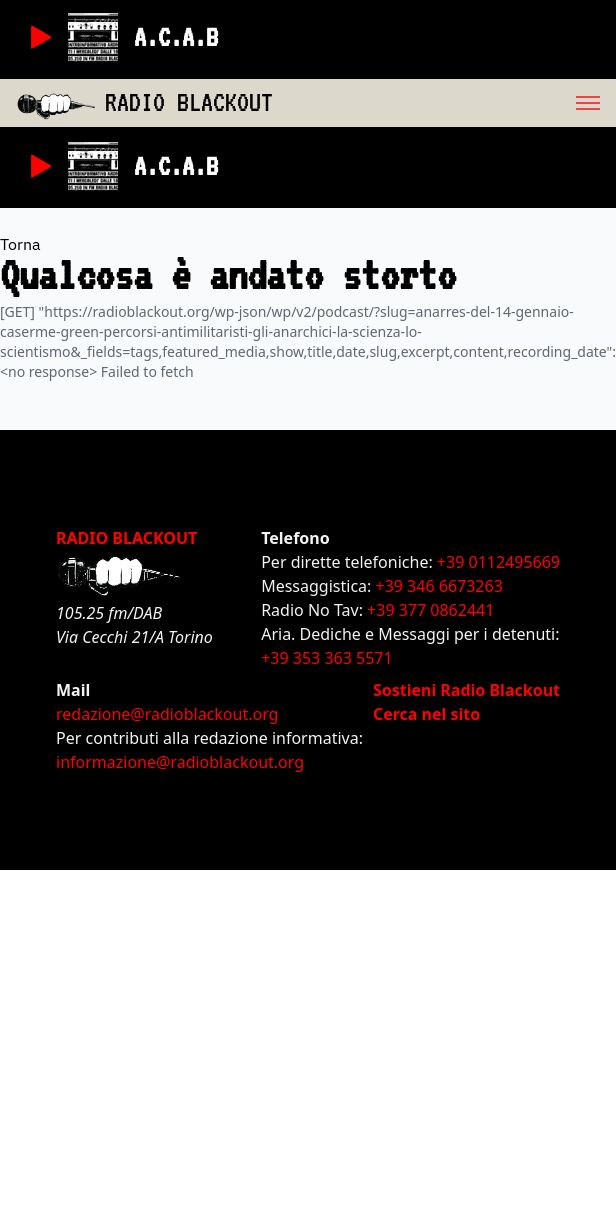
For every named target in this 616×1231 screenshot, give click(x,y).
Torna (20, 244)
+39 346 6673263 (439, 586)
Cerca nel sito (426, 714)
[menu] (444, 103)
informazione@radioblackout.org (180, 762)
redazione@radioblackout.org (167, 714)
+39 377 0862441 (430, 610)
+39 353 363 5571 (326, 658)
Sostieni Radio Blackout (466, 690)
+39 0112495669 (498, 562)
